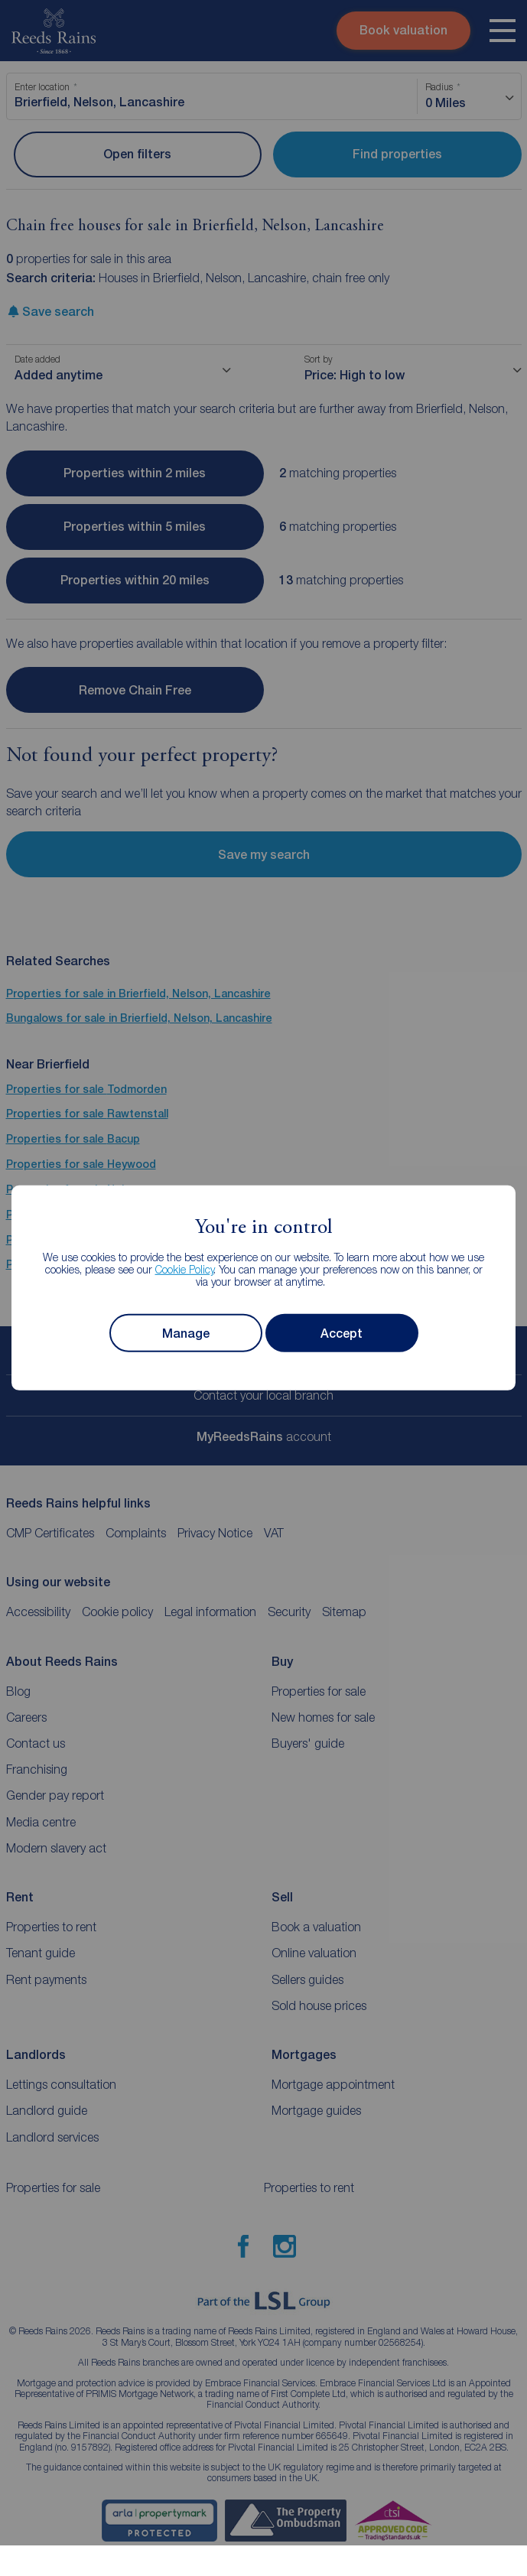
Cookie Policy (184, 1269)
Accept (341, 1333)
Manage (186, 1333)
